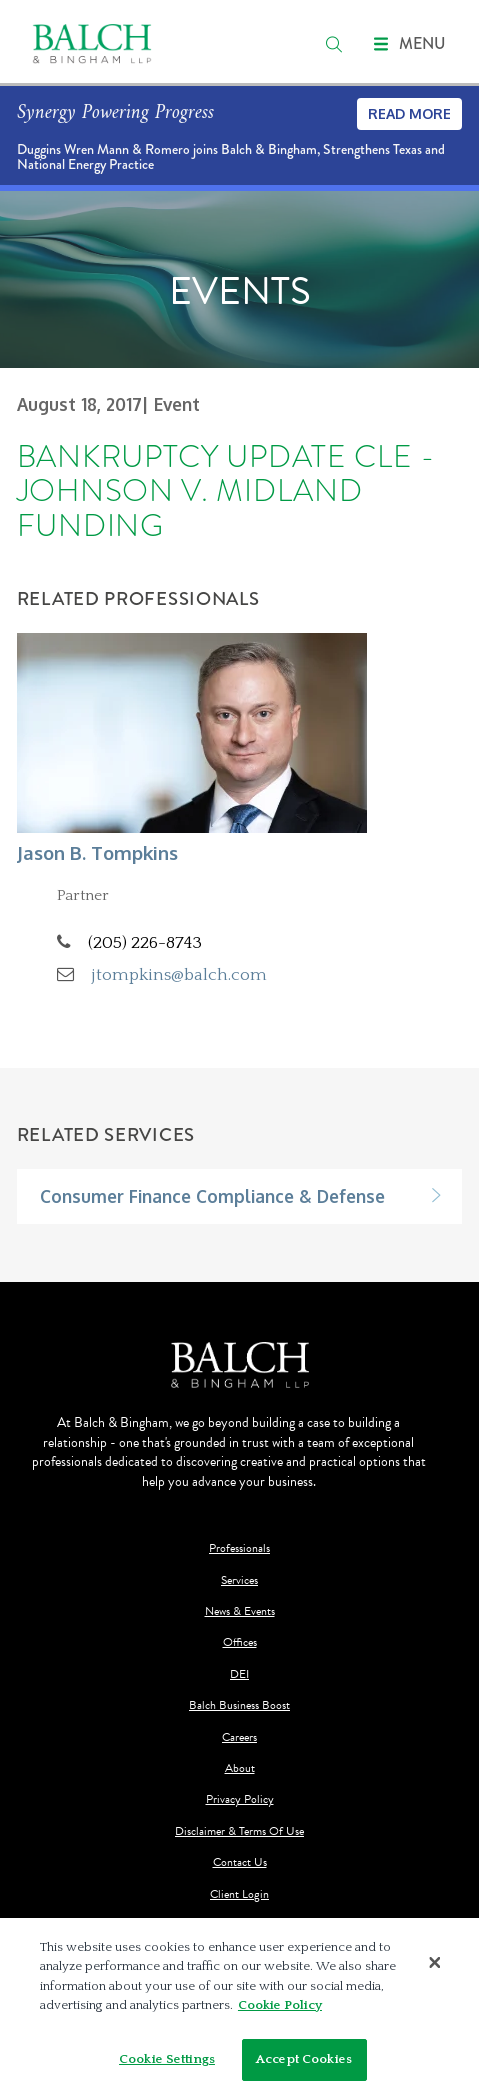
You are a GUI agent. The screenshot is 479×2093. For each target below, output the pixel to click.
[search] (334, 44)
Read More (409, 113)
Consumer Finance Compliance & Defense (212, 1196)
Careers (239, 1737)
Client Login (239, 1894)
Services (239, 1580)
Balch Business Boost (239, 1705)
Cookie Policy (280, 2011)
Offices (240, 1642)
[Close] (435, 1968)
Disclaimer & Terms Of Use (239, 1831)
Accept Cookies (304, 2065)
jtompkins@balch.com (179, 974)
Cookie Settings (167, 2065)
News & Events (240, 1611)
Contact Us (240, 1862)
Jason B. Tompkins (97, 852)
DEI (239, 1674)
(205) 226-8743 (145, 942)
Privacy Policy (240, 1799)
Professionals (239, 1548)
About (240, 1768)
